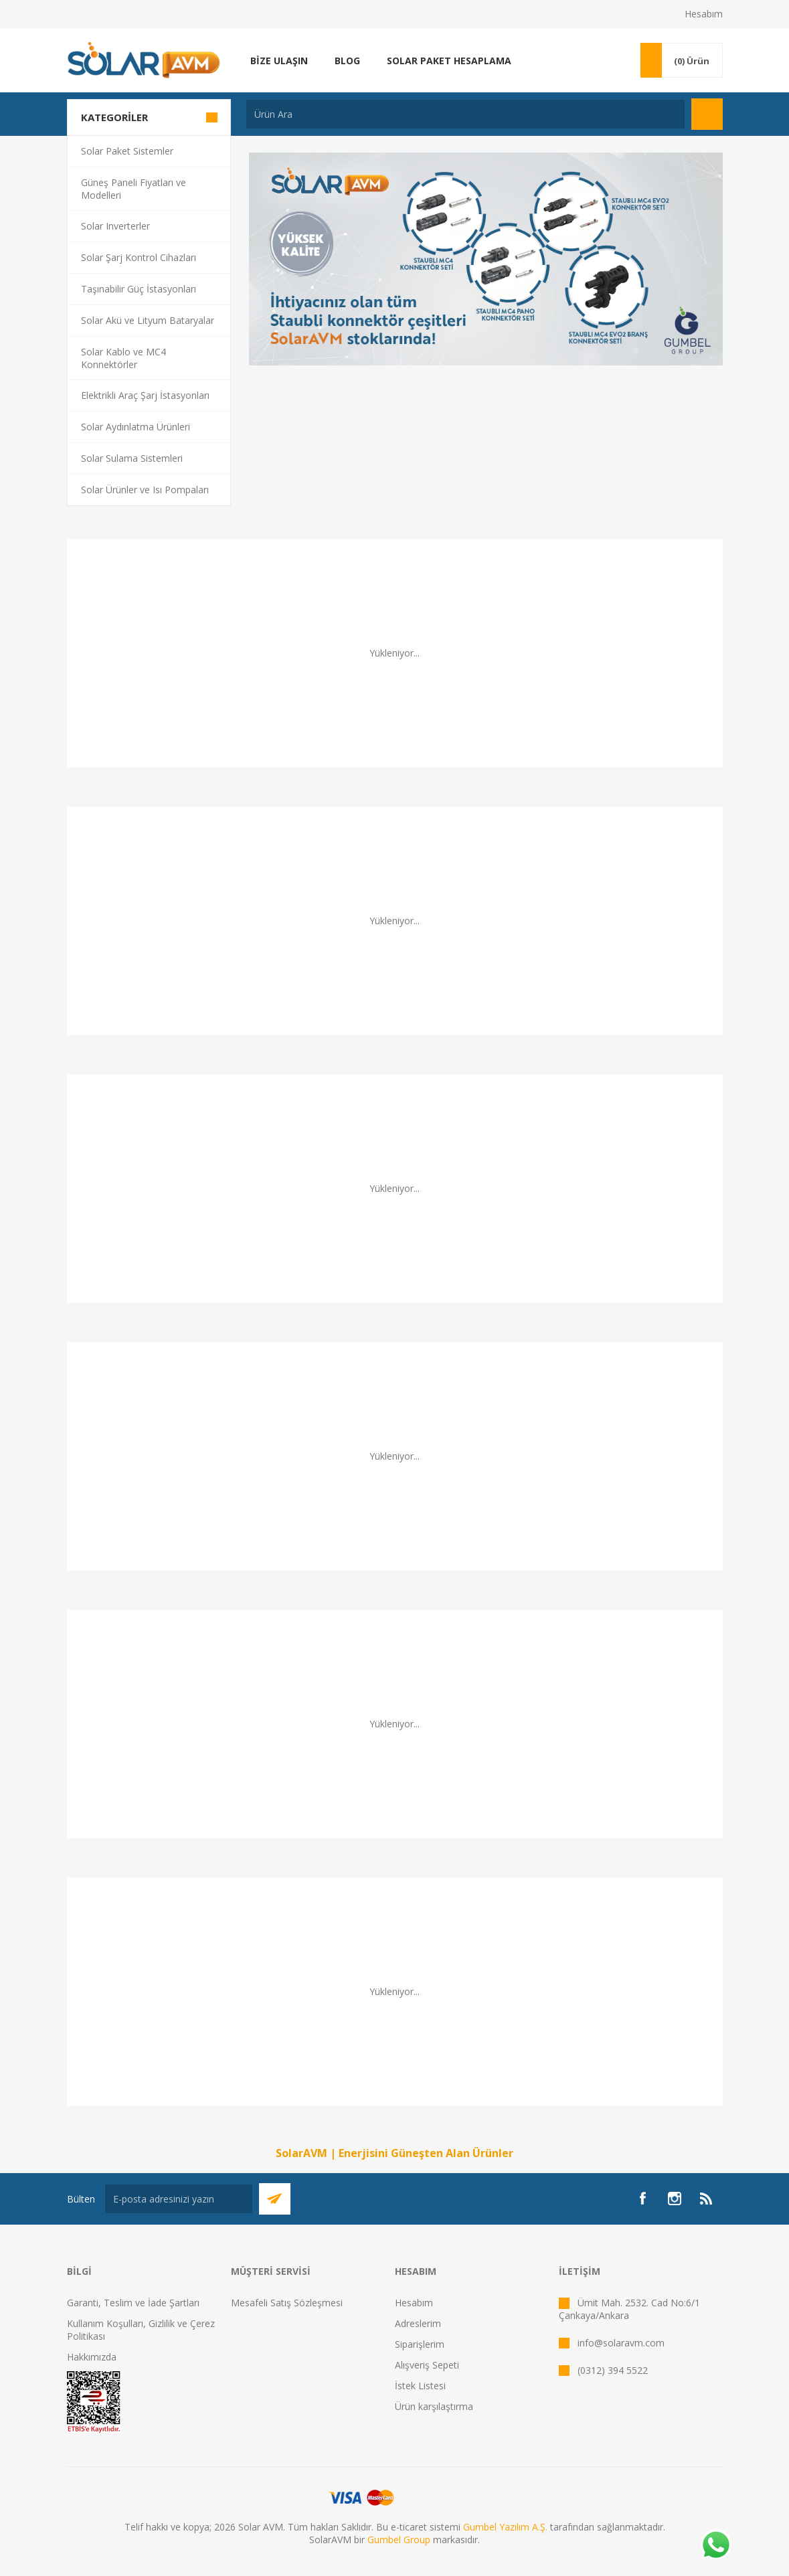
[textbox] (465, 114)
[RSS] (706, 2198)
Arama (707, 114)
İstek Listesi (420, 2385)
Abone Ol (274, 2199)
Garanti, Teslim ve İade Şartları (133, 2302)
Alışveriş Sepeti (427, 2364)
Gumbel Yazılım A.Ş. (505, 2526)
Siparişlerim (419, 2344)
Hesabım (704, 13)
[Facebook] (642, 2198)
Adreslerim (418, 2323)
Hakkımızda (91, 2356)
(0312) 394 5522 (613, 2370)
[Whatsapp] (715, 2546)
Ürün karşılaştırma (434, 2406)
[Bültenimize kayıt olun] (178, 2198)
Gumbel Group (398, 2539)
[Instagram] (674, 2198)
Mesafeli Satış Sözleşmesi (287, 2302)
